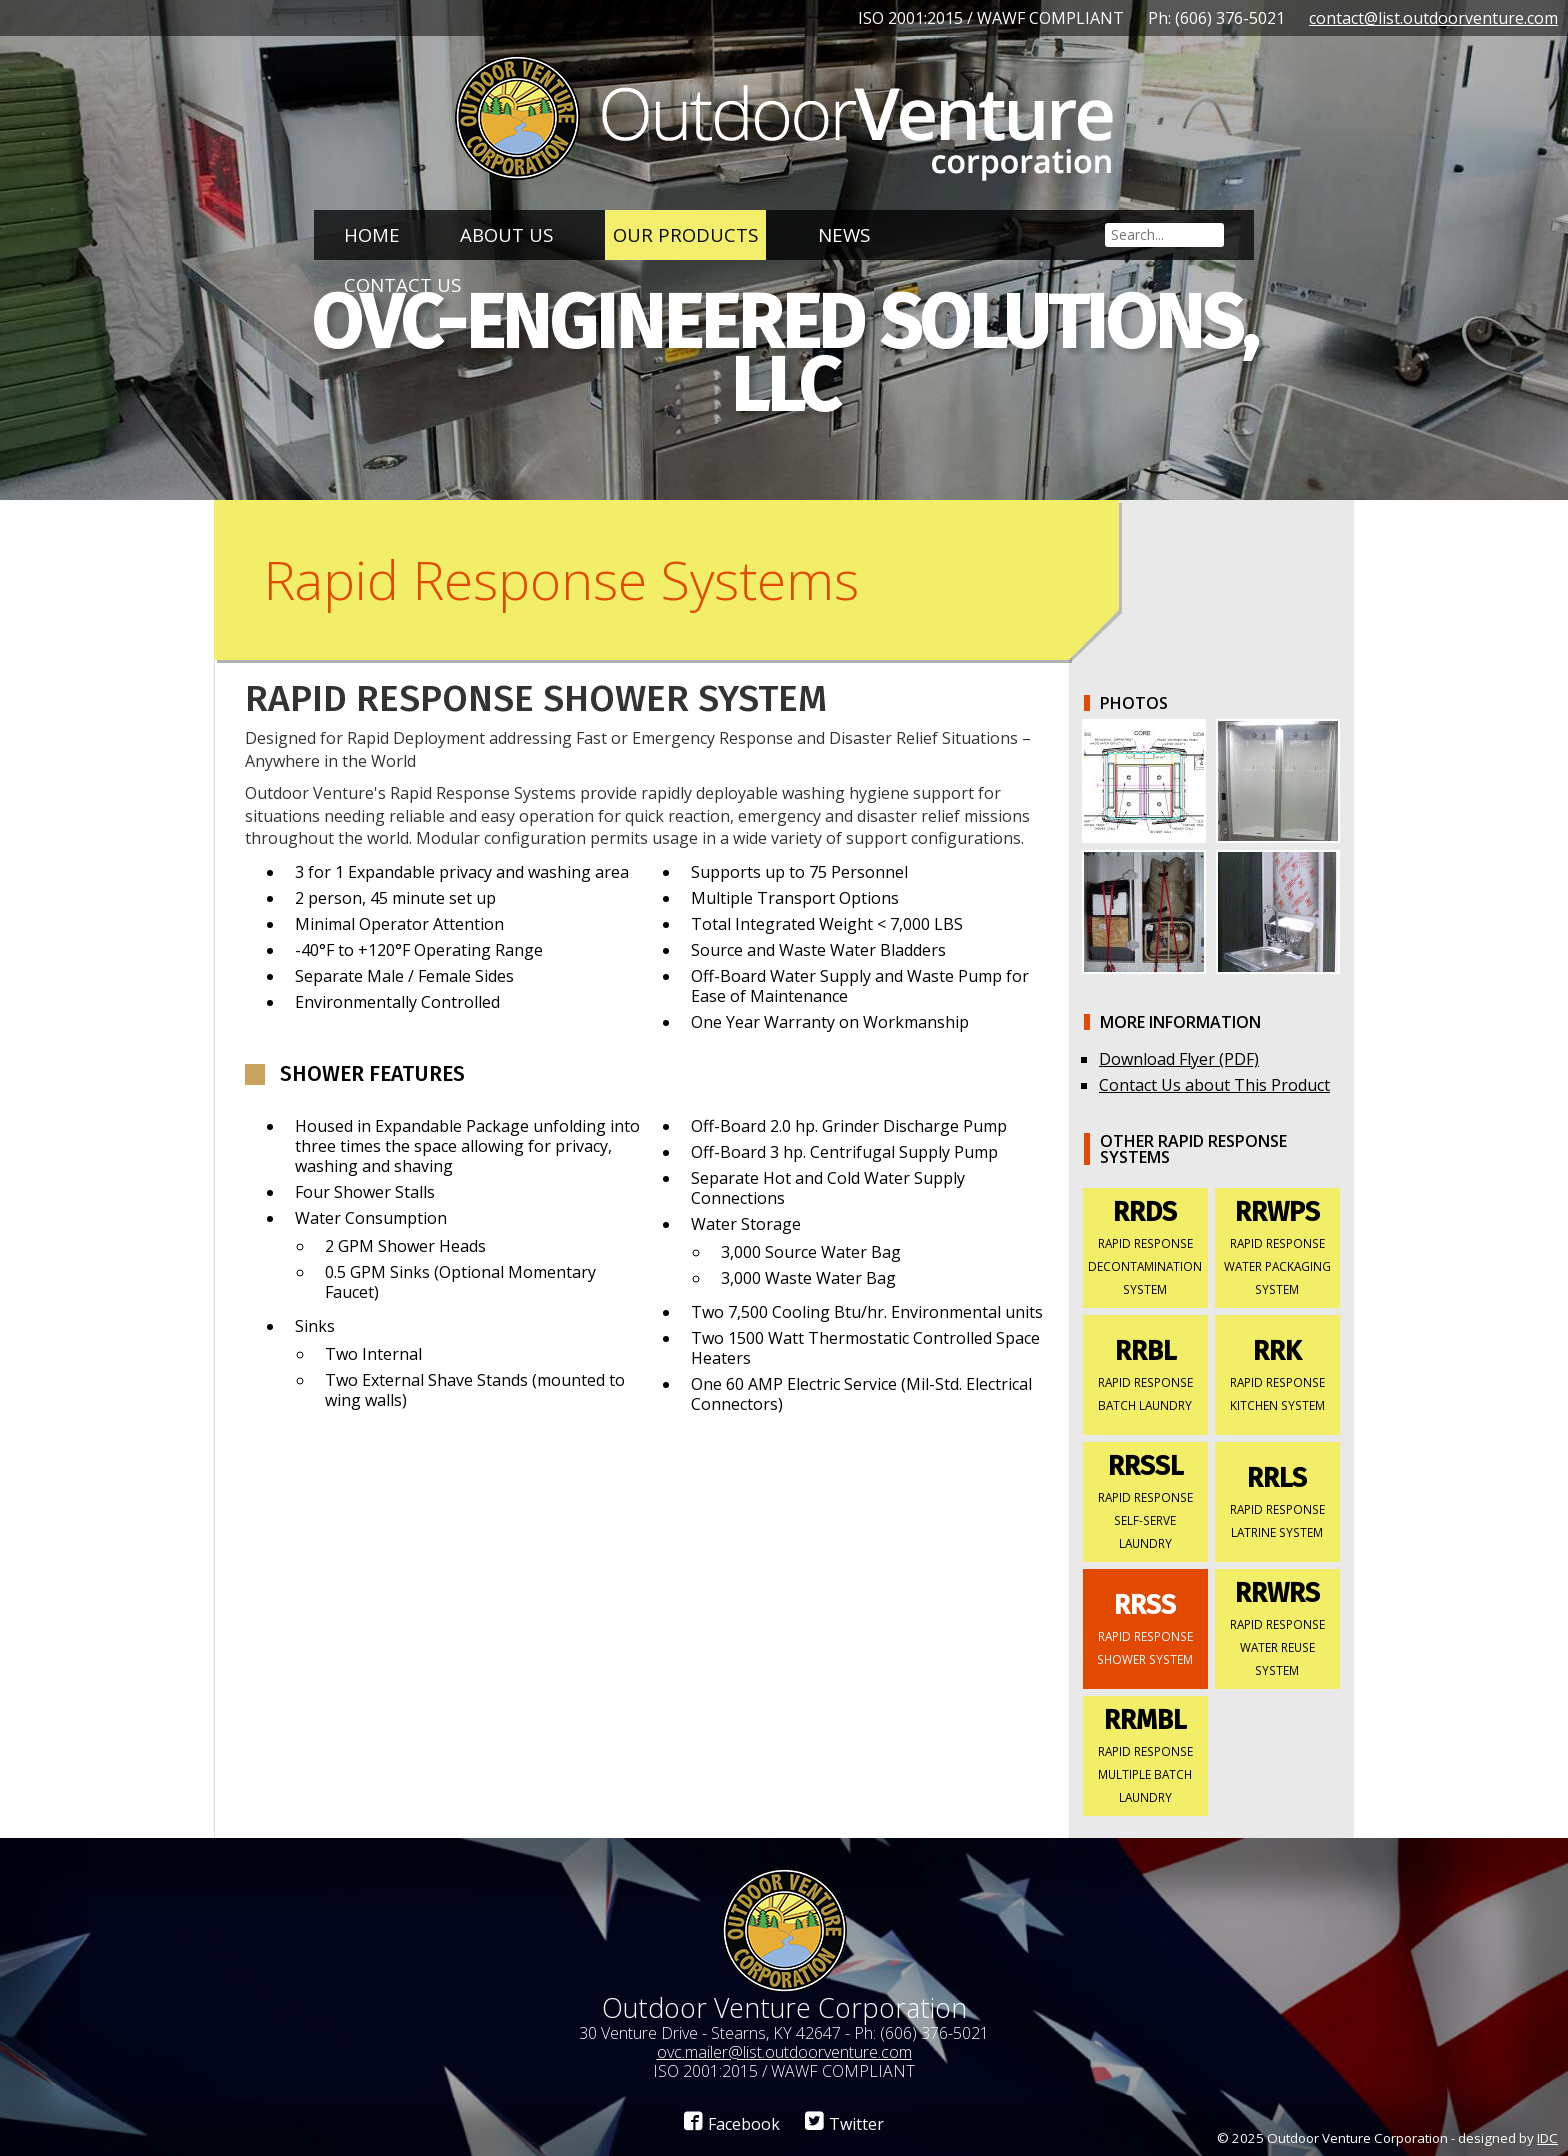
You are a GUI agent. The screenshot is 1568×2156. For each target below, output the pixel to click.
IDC (1547, 2138)
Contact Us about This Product (1214, 1085)
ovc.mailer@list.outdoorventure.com (784, 2052)
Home (372, 234)
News (844, 234)
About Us (506, 234)
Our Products (685, 234)
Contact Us (402, 284)
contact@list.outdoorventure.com (1433, 18)
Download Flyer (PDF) (1179, 1059)
